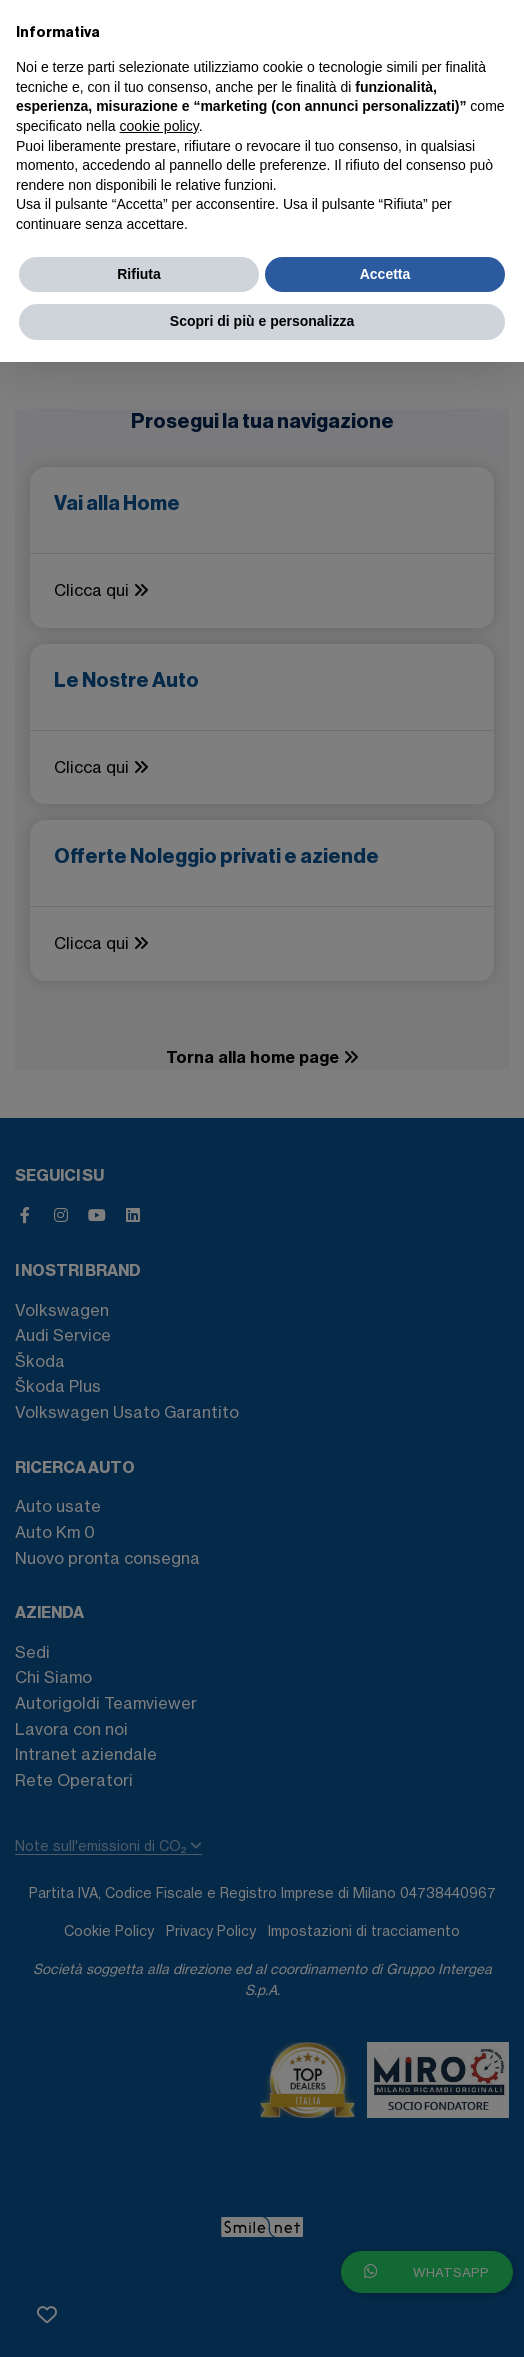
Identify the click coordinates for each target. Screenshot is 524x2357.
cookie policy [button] (159, 126)
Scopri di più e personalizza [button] (262, 321)
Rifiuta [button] (139, 274)
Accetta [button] (385, 274)
